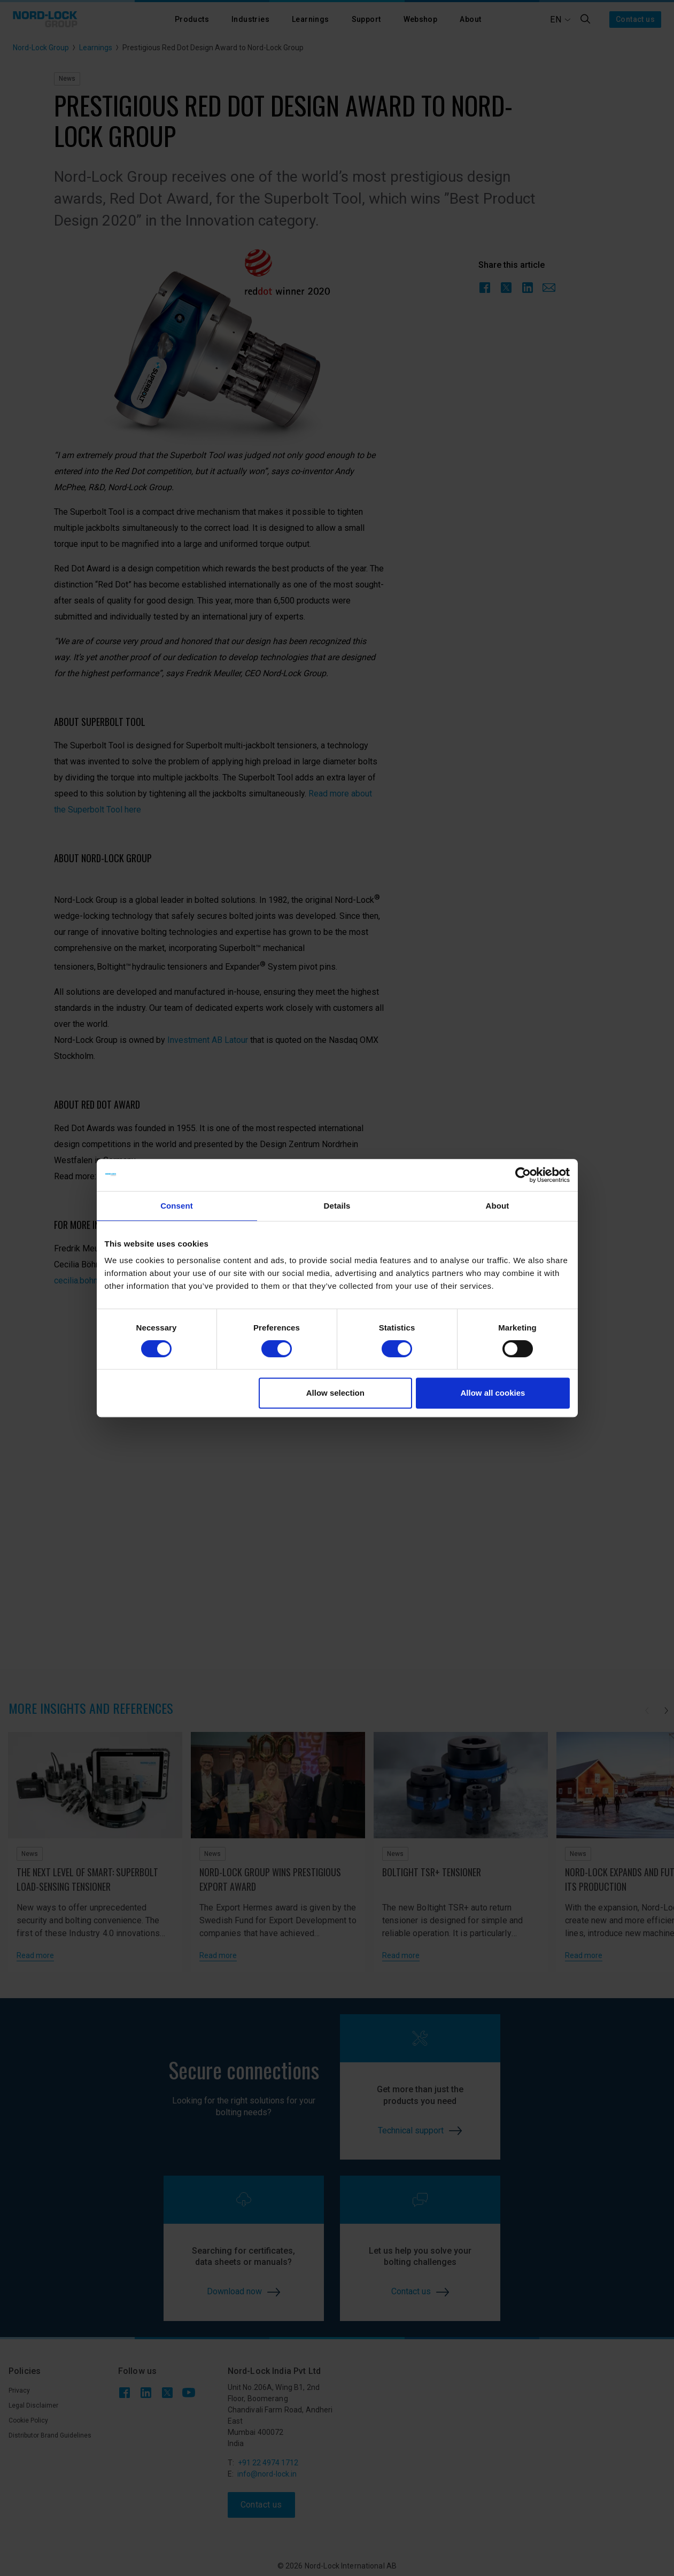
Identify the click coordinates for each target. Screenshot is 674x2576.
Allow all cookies (493, 1392)
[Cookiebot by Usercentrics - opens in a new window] (523, 1175)
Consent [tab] (176, 1205)
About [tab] (497, 1205)
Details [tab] (337, 1205)
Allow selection (335, 1392)
